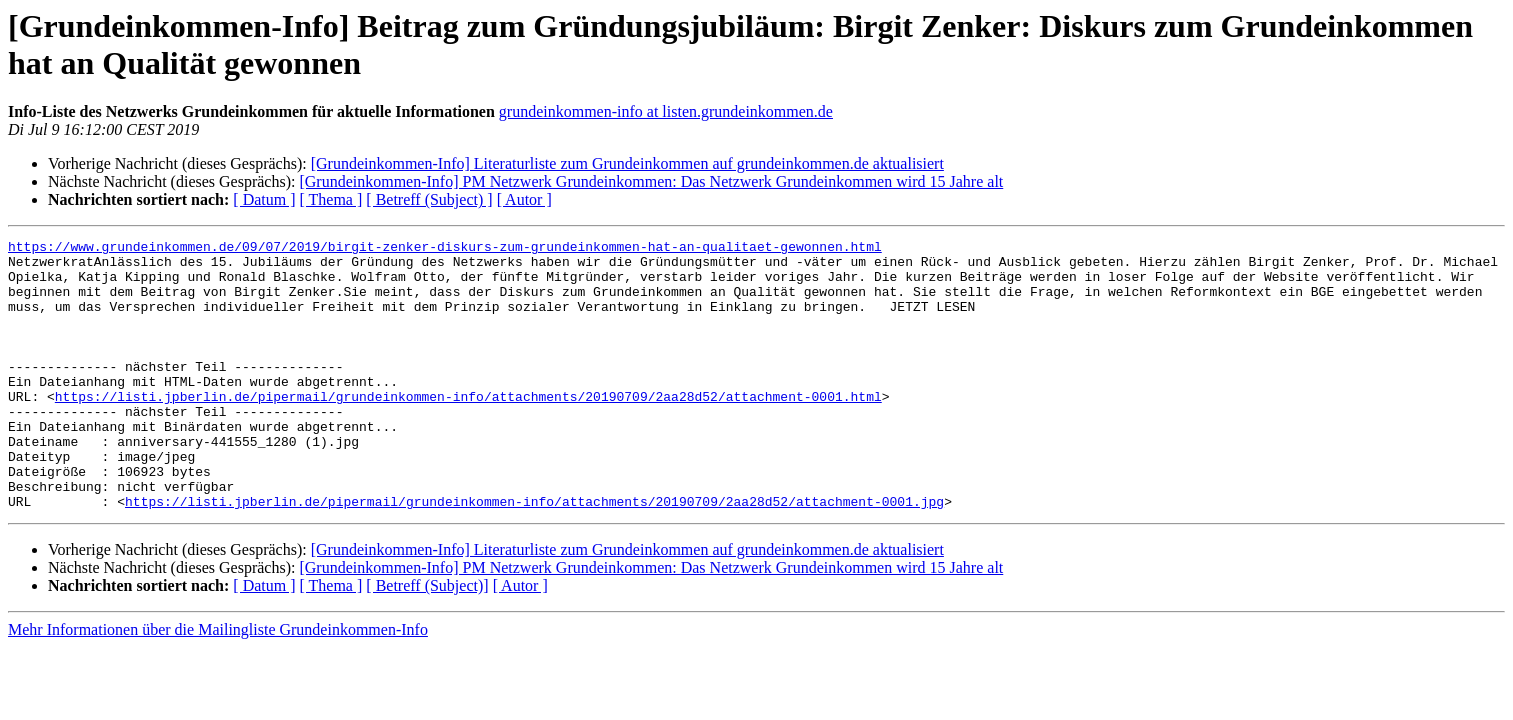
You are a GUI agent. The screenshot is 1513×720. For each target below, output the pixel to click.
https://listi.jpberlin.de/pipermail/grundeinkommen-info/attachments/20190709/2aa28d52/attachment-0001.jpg (534, 555)
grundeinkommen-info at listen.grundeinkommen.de (666, 111)
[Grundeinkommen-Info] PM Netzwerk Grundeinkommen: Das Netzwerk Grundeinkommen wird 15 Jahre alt (651, 181)
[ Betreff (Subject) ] (429, 199)
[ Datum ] (264, 199)
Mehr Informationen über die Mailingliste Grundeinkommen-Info (218, 683)
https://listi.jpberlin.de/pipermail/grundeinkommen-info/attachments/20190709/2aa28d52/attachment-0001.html (468, 429)
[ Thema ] (331, 199)
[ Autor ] (524, 199)
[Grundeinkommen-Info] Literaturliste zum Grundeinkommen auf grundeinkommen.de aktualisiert (627, 163)
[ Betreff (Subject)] (427, 639)
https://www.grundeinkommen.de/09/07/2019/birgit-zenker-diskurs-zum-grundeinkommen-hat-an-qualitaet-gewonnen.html (445, 249)
